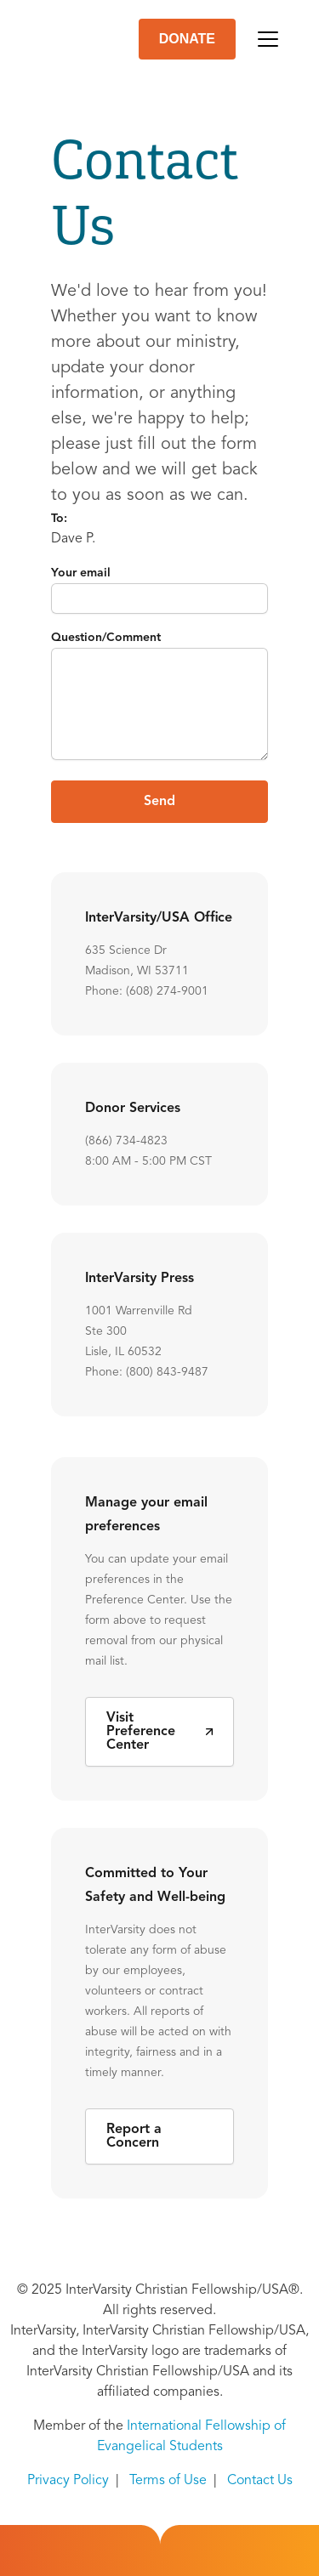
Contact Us (260, 2481)
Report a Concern (134, 2136)
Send (159, 802)
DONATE (187, 38)
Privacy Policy (68, 2481)
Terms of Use (168, 2481)
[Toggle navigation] (268, 39)
